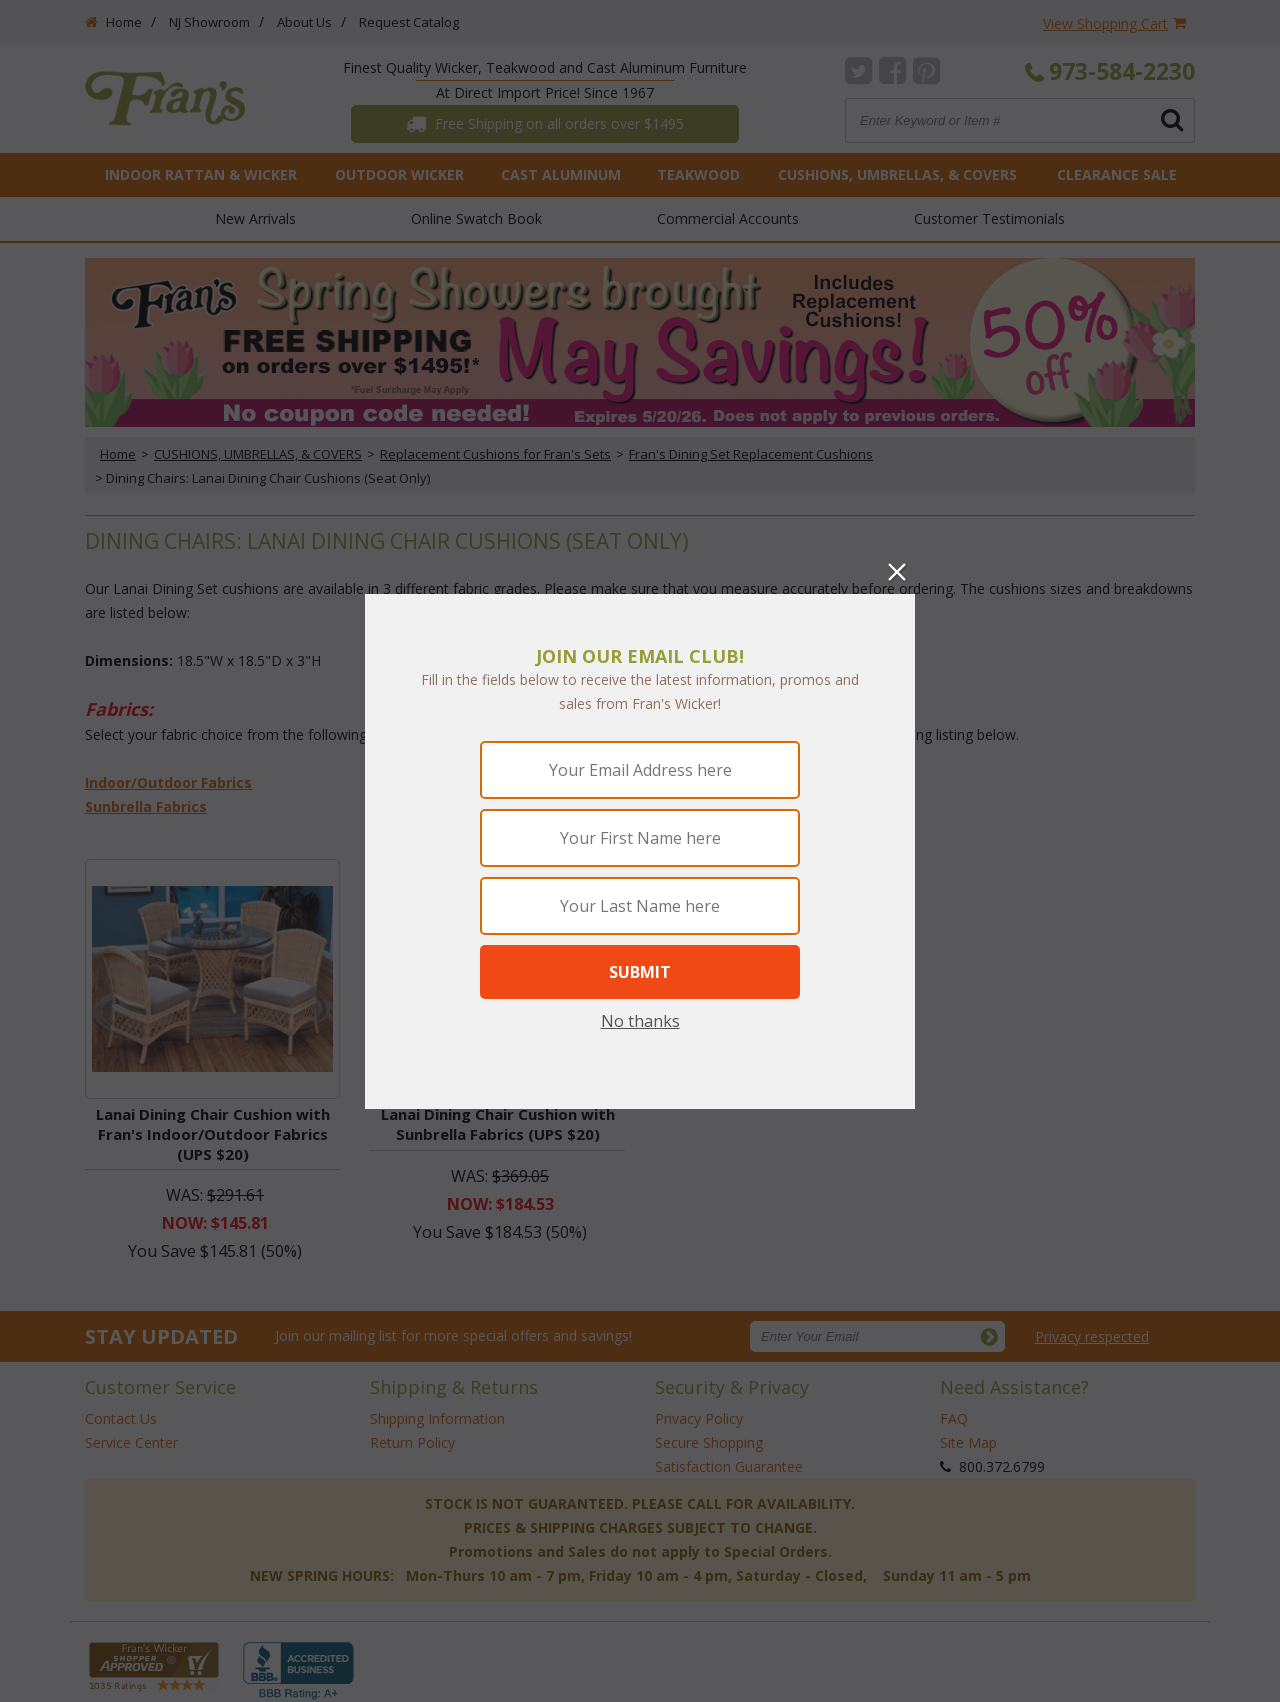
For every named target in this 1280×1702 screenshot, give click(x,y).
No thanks (640, 1021)
